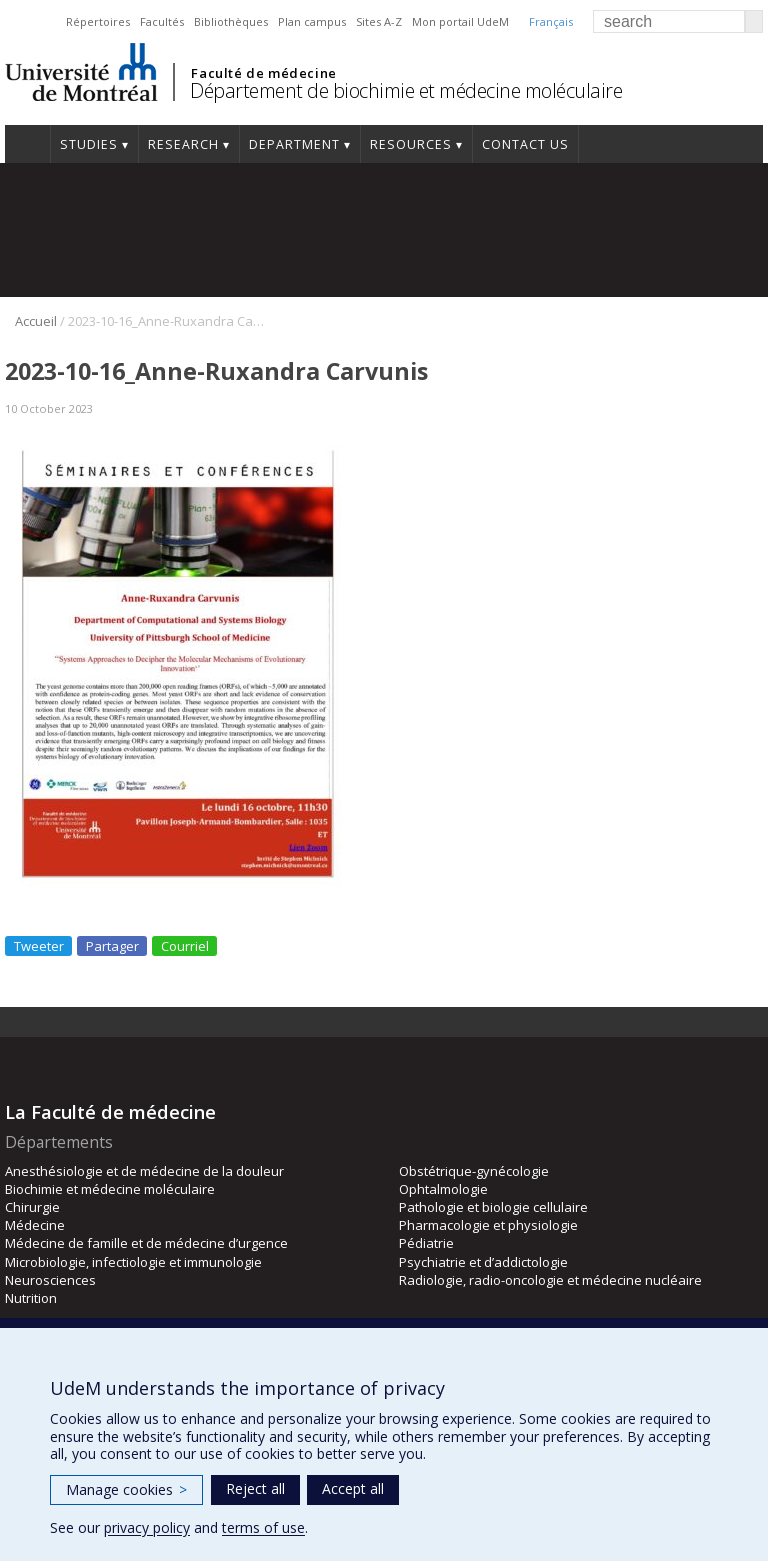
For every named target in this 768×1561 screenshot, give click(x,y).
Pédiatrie (426, 1243)
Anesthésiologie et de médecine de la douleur (144, 1171)
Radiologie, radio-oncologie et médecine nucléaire (550, 1280)
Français (551, 21)
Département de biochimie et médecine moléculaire (406, 90)
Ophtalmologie (443, 1189)
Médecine (35, 1225)
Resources (411, 144)
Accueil (36, 321)
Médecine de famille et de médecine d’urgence (146, 1243)
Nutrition (31, 1298)
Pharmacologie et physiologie (488, 1225)
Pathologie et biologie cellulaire (493, 1207)
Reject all (255, 1488)
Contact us (525, 144)
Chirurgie (32, 1207)
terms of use (263, 1527)
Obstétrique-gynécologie (474, 1171)
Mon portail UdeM (460, 21)
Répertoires (98, 21)
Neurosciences (50, 1280)
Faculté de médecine (263, 73)
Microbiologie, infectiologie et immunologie (133, 1262)
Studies (89, 144)
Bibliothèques (231, 21)
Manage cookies (126, 1489)
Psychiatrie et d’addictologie (483, 1262)
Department (294, 144)
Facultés (162, 21)
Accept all (353, 1488)
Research (183, 144)
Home (27, 144)
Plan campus (312, 21)
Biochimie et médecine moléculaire (110, 1189)
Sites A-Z (379, 21)
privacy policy (147, 1527)
